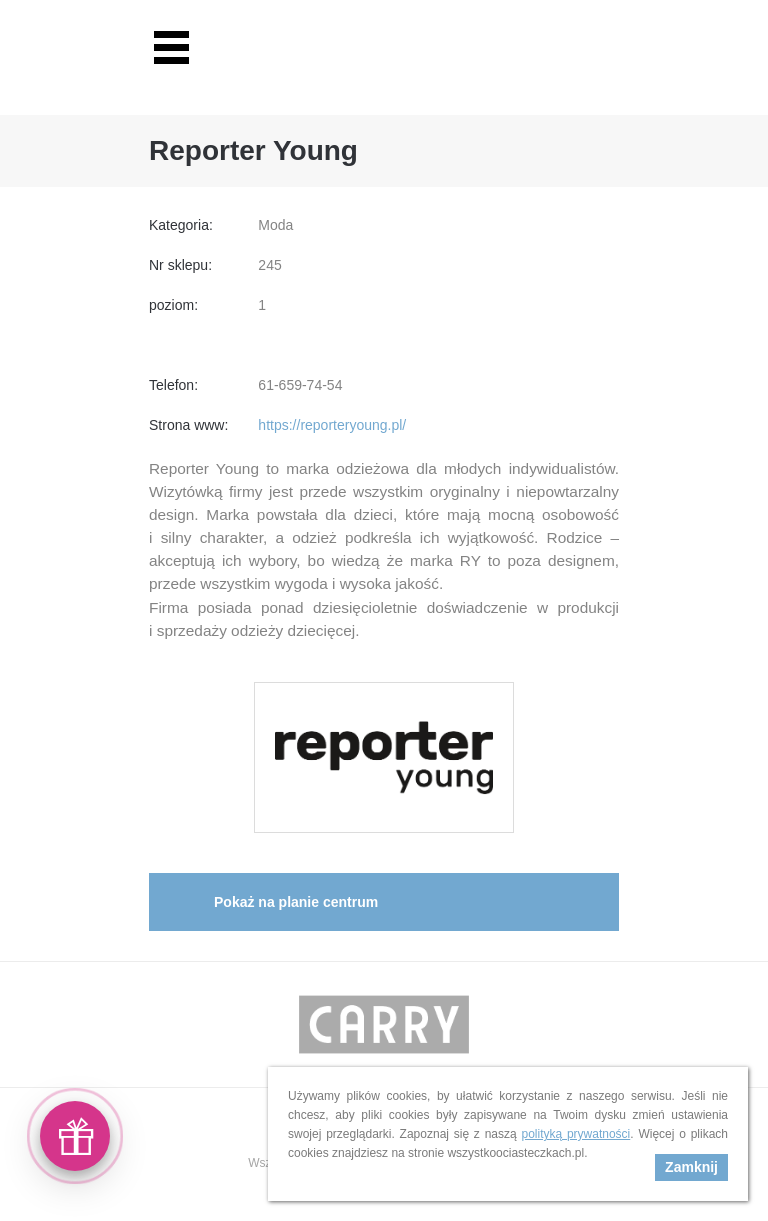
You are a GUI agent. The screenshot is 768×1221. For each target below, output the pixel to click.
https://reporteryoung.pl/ (332, 425)
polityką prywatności (575, 1134)
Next (603, 1024)
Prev (164, 1024)
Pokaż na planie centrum (296, 902)
